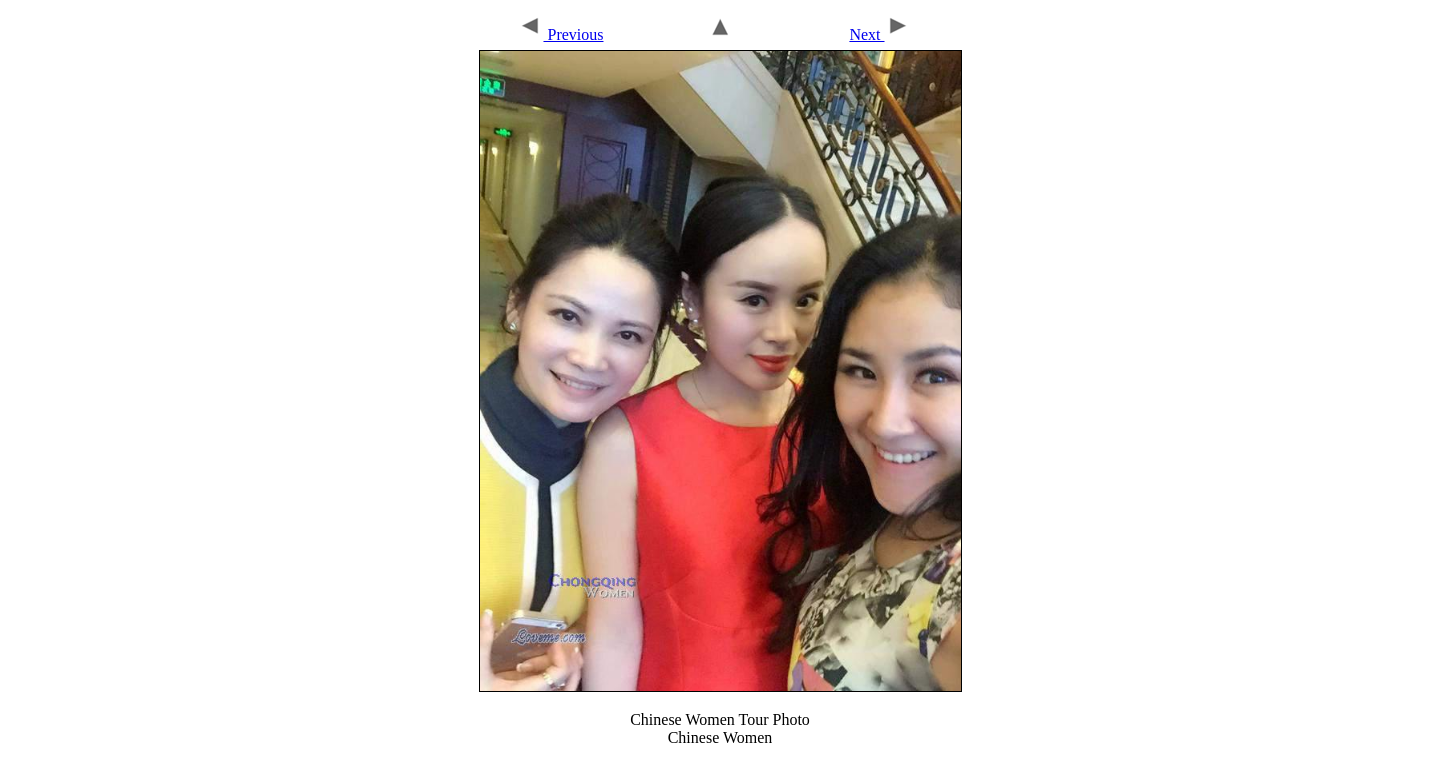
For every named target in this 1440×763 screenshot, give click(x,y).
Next (879, 34)
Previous (560, 34)
